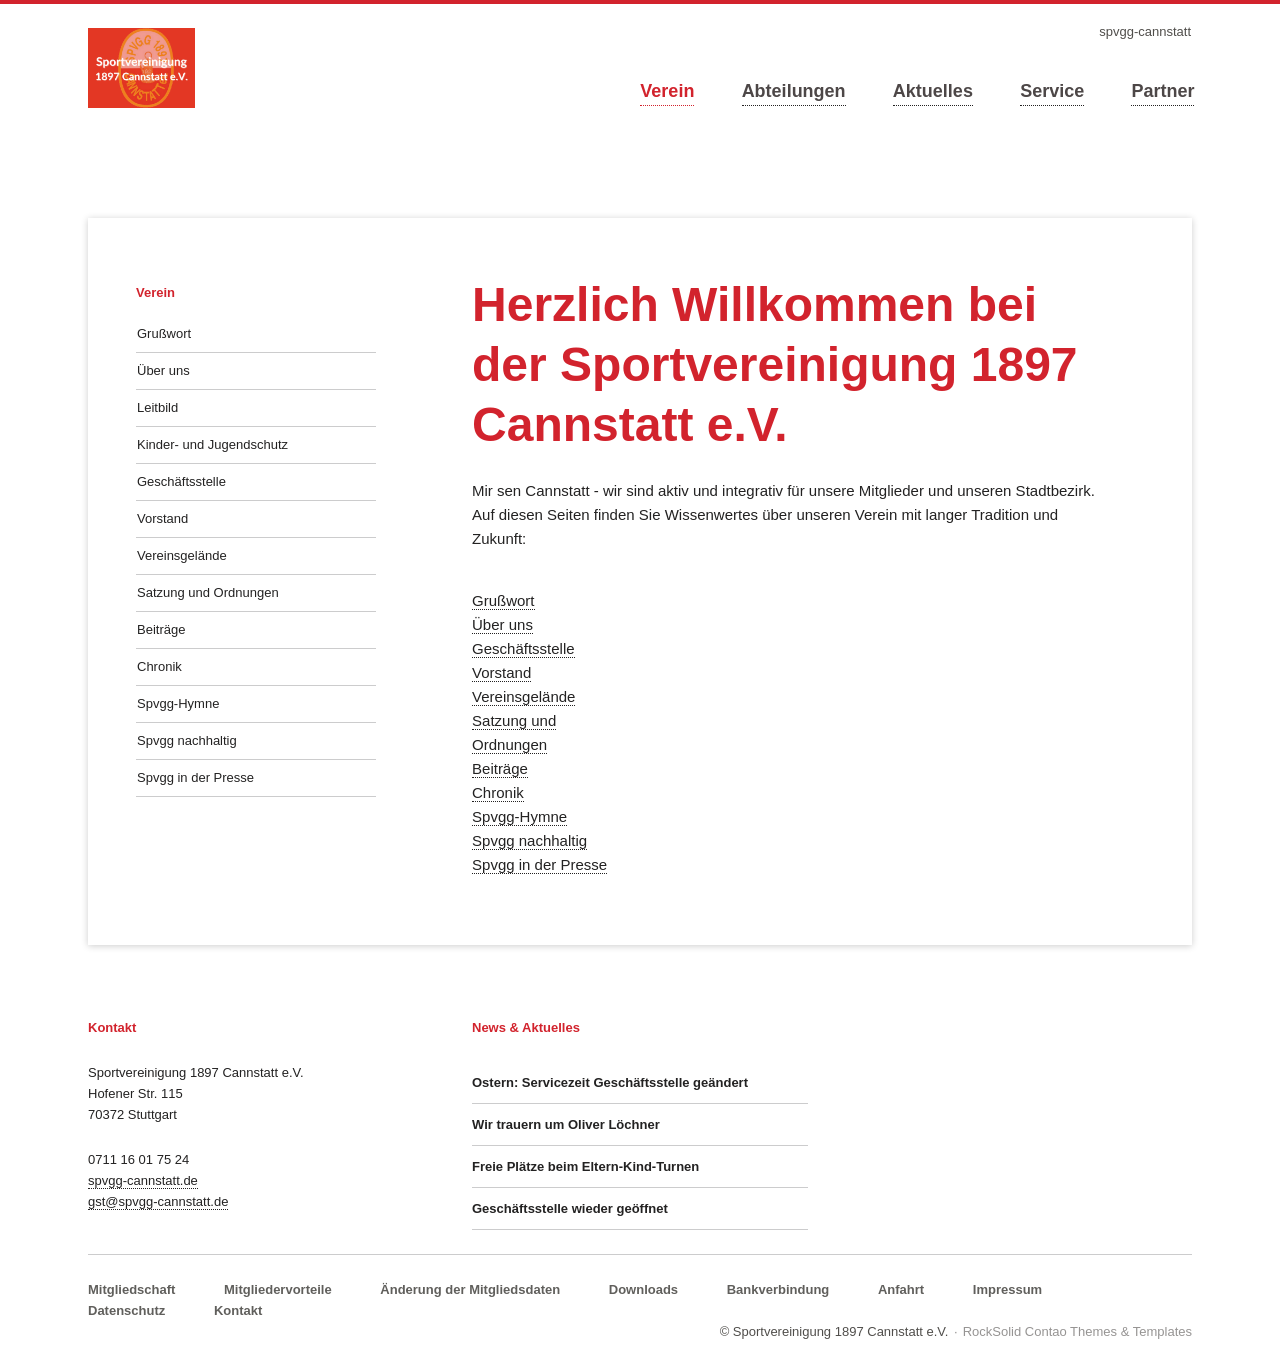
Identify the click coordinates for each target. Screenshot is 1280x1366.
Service (1052, 91)
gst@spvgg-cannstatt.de (158, 1201)
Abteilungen (794, 91)
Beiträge (500, 768)
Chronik (498, 792)
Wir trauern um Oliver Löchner (566, 1124)
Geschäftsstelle (523, 648)
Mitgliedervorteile (278, 1289)
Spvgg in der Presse (539, 864)
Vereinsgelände (523, 696)
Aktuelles (933, 91)
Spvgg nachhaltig (529, 840)
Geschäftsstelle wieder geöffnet (570, 1208)
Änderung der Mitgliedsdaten (470, 1289)
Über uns (502, 624)
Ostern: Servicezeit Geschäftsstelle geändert (610, 1082)
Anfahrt (901, 1289)
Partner (1162, 91)
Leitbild (157, 407)
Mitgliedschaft (131, 1289)
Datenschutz (126, 1310)
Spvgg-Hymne (519, 816)
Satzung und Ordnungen (208, 592)
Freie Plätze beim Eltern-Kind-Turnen (585, 1166)
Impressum (1007, 1289)
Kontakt (238, 1310)
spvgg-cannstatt (1145, 31)
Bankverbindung (778, 1289)
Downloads (643, 1289)
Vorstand (501, 672)
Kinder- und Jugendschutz (212, 444)
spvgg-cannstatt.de (143, 1180)
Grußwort (503, 600)
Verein (667, 91)
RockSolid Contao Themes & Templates (1077, 1331)
